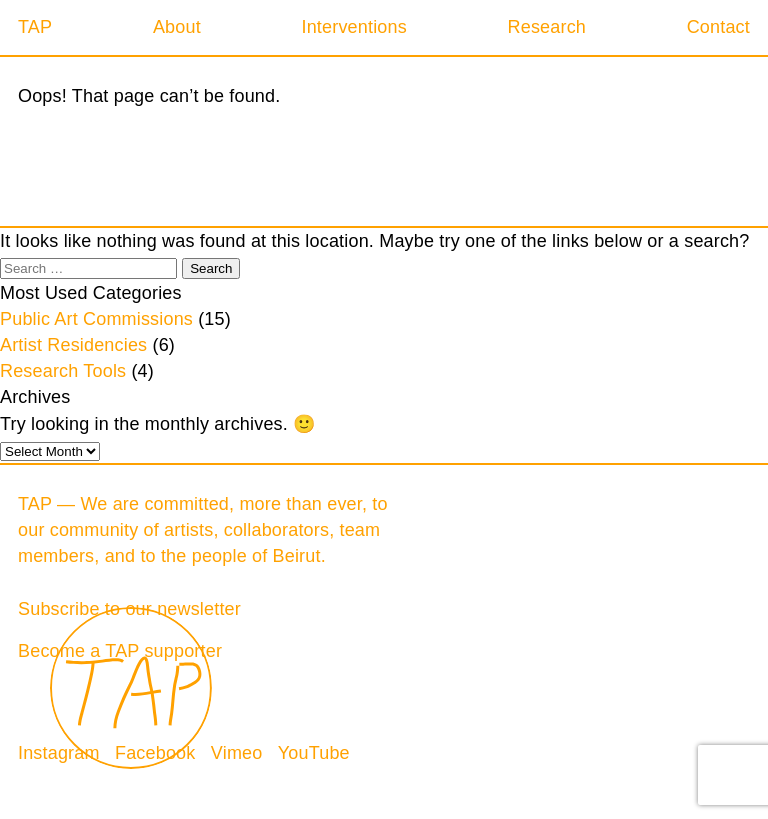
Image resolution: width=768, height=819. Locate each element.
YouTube (314, 753)
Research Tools (63, 371)
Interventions (353, 27)
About (177, 27)
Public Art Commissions (96, 319)
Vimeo (237, 753)
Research (547, 27)
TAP (35, 27)
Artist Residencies (73, 345)
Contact (718, 27)
